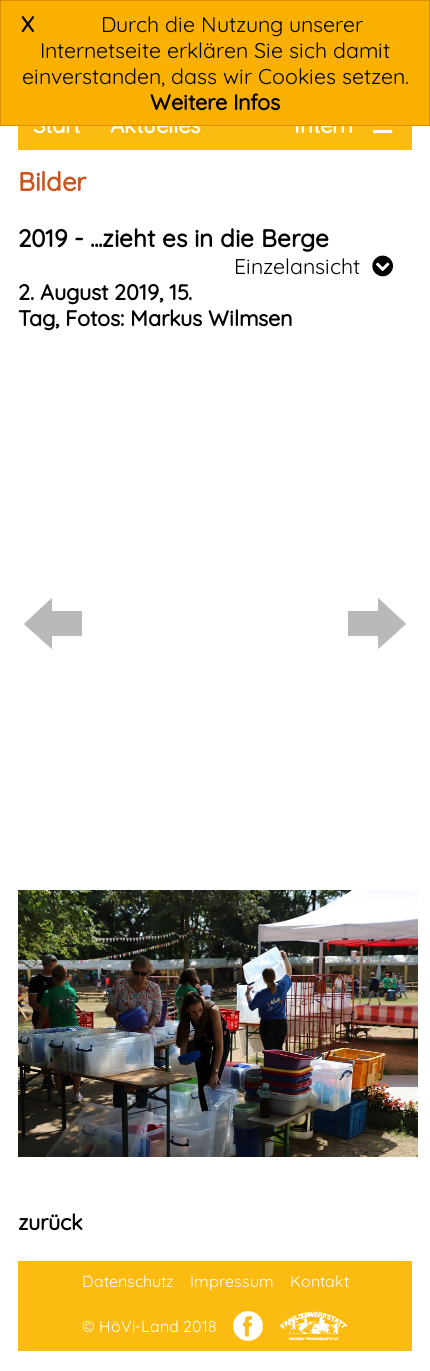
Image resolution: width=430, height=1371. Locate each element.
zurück (50, 1222)
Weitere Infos (215, 102)
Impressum (232, 1281)
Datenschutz (128, 1281)
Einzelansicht (313, 266)
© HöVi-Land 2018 (149, 1326)
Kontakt (319, 1281)
